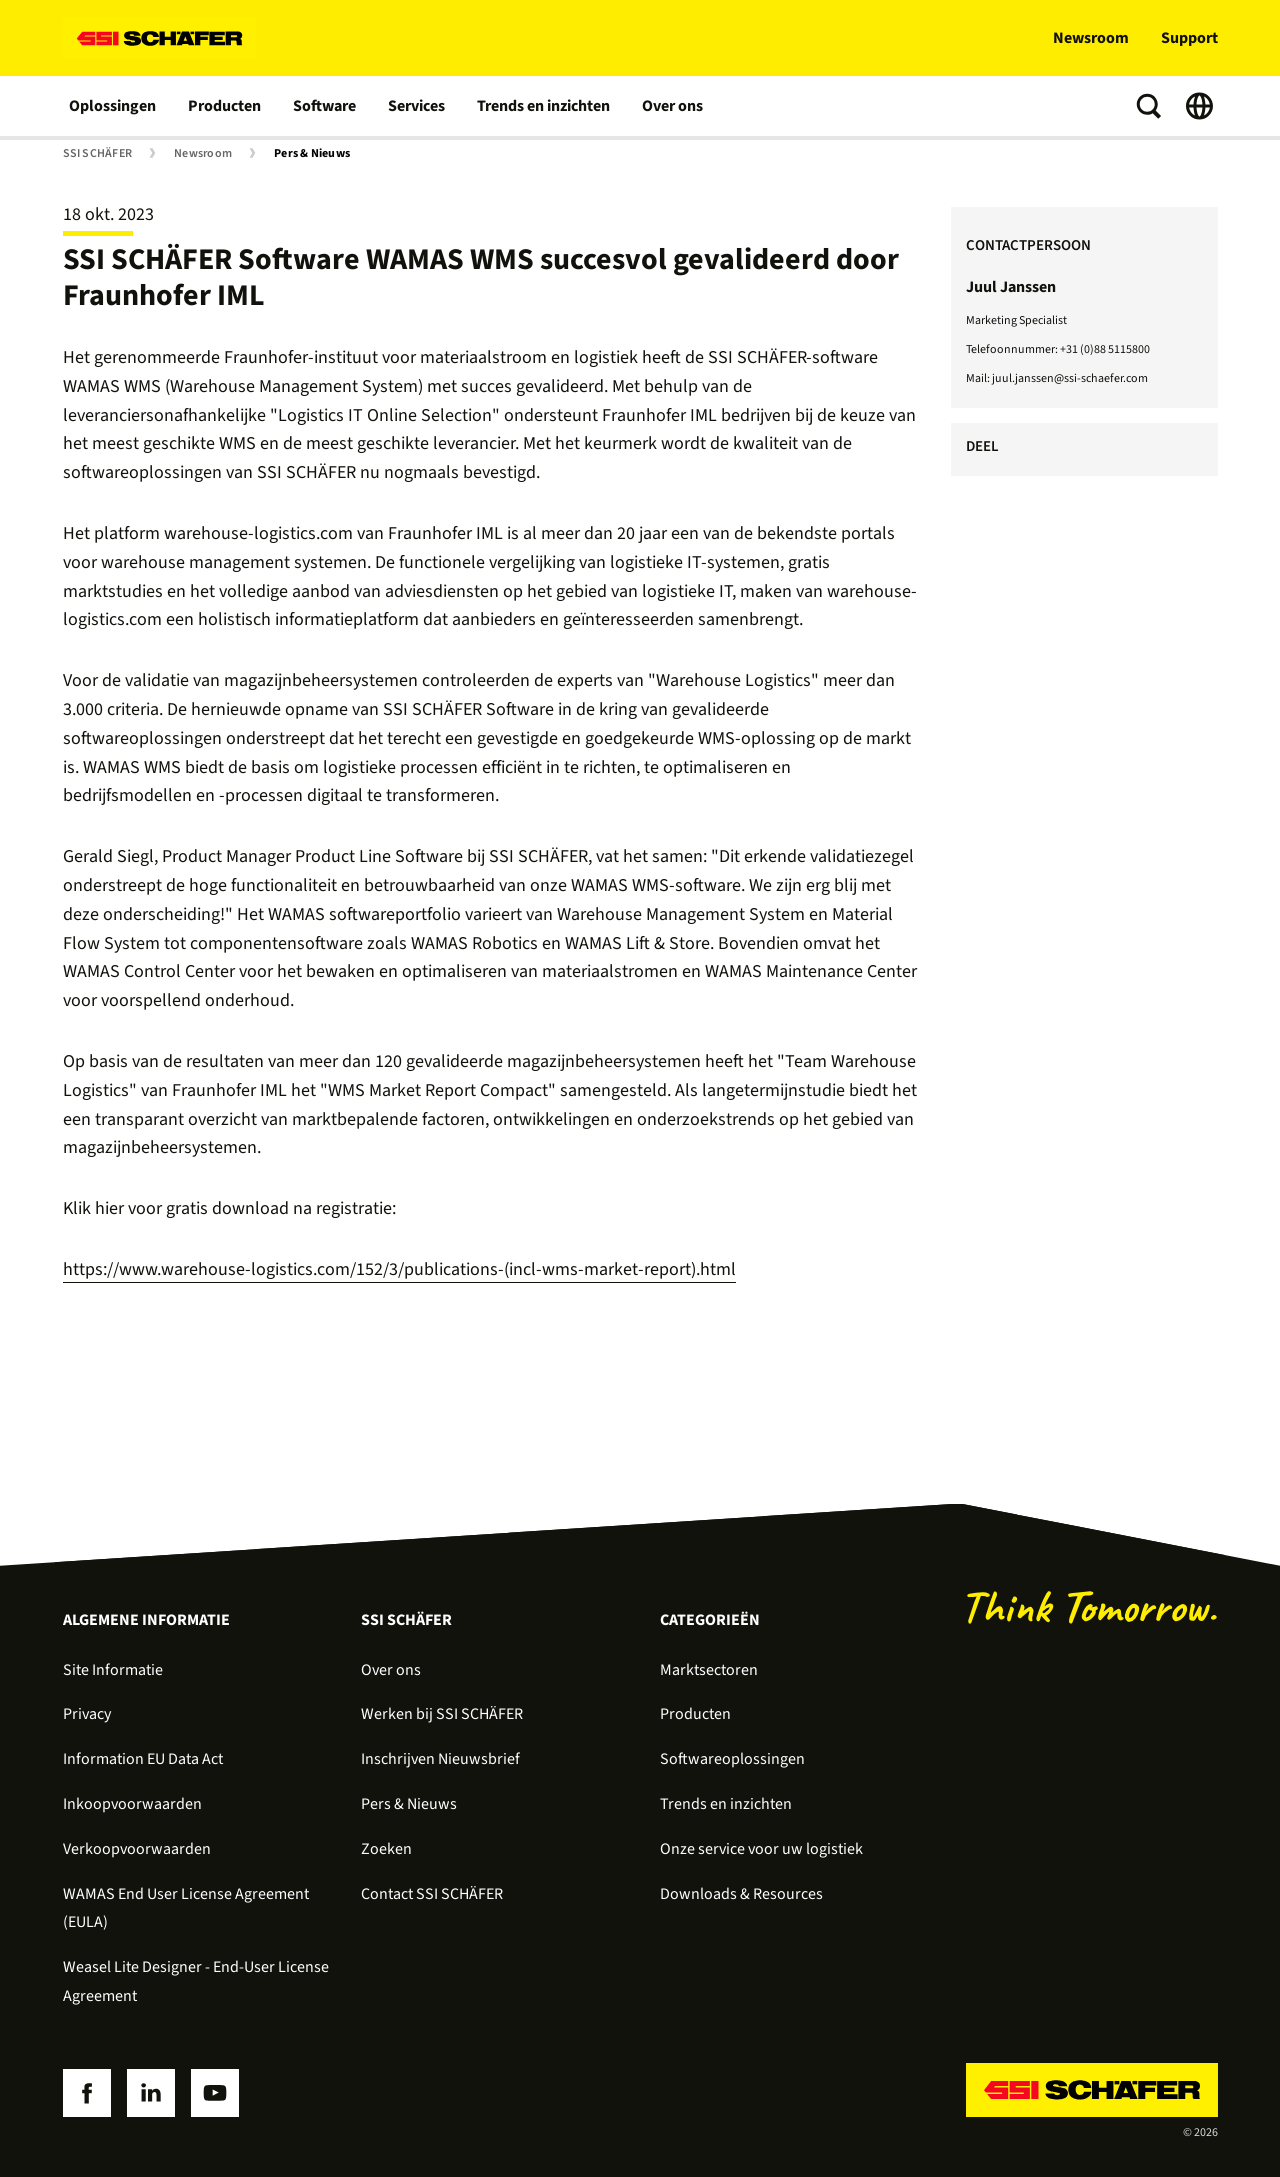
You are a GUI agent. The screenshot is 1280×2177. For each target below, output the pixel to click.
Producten (224, 106)
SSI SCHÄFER (98, 154)
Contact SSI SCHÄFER (432, 1894)
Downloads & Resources (741, 1894)
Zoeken (386, 1849)
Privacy (87, 1714)
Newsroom (1091, 38)
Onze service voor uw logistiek (761, 1849)
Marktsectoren (709, 1670)
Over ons (672, 106)
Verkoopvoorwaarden (137, 1849)
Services (416, 106)
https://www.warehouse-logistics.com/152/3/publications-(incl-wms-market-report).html (399, 1269)
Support (1189, 38)
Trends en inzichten (543, 106)
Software (324, 106)
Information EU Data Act (143, 1759)
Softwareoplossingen (732, 1759)
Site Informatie (113, 1670)
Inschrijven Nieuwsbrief (440, 1759)
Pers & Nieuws (312, 154)
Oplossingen (112, 106)
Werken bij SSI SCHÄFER (442, 1714)
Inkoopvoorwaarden (132, 1804)
